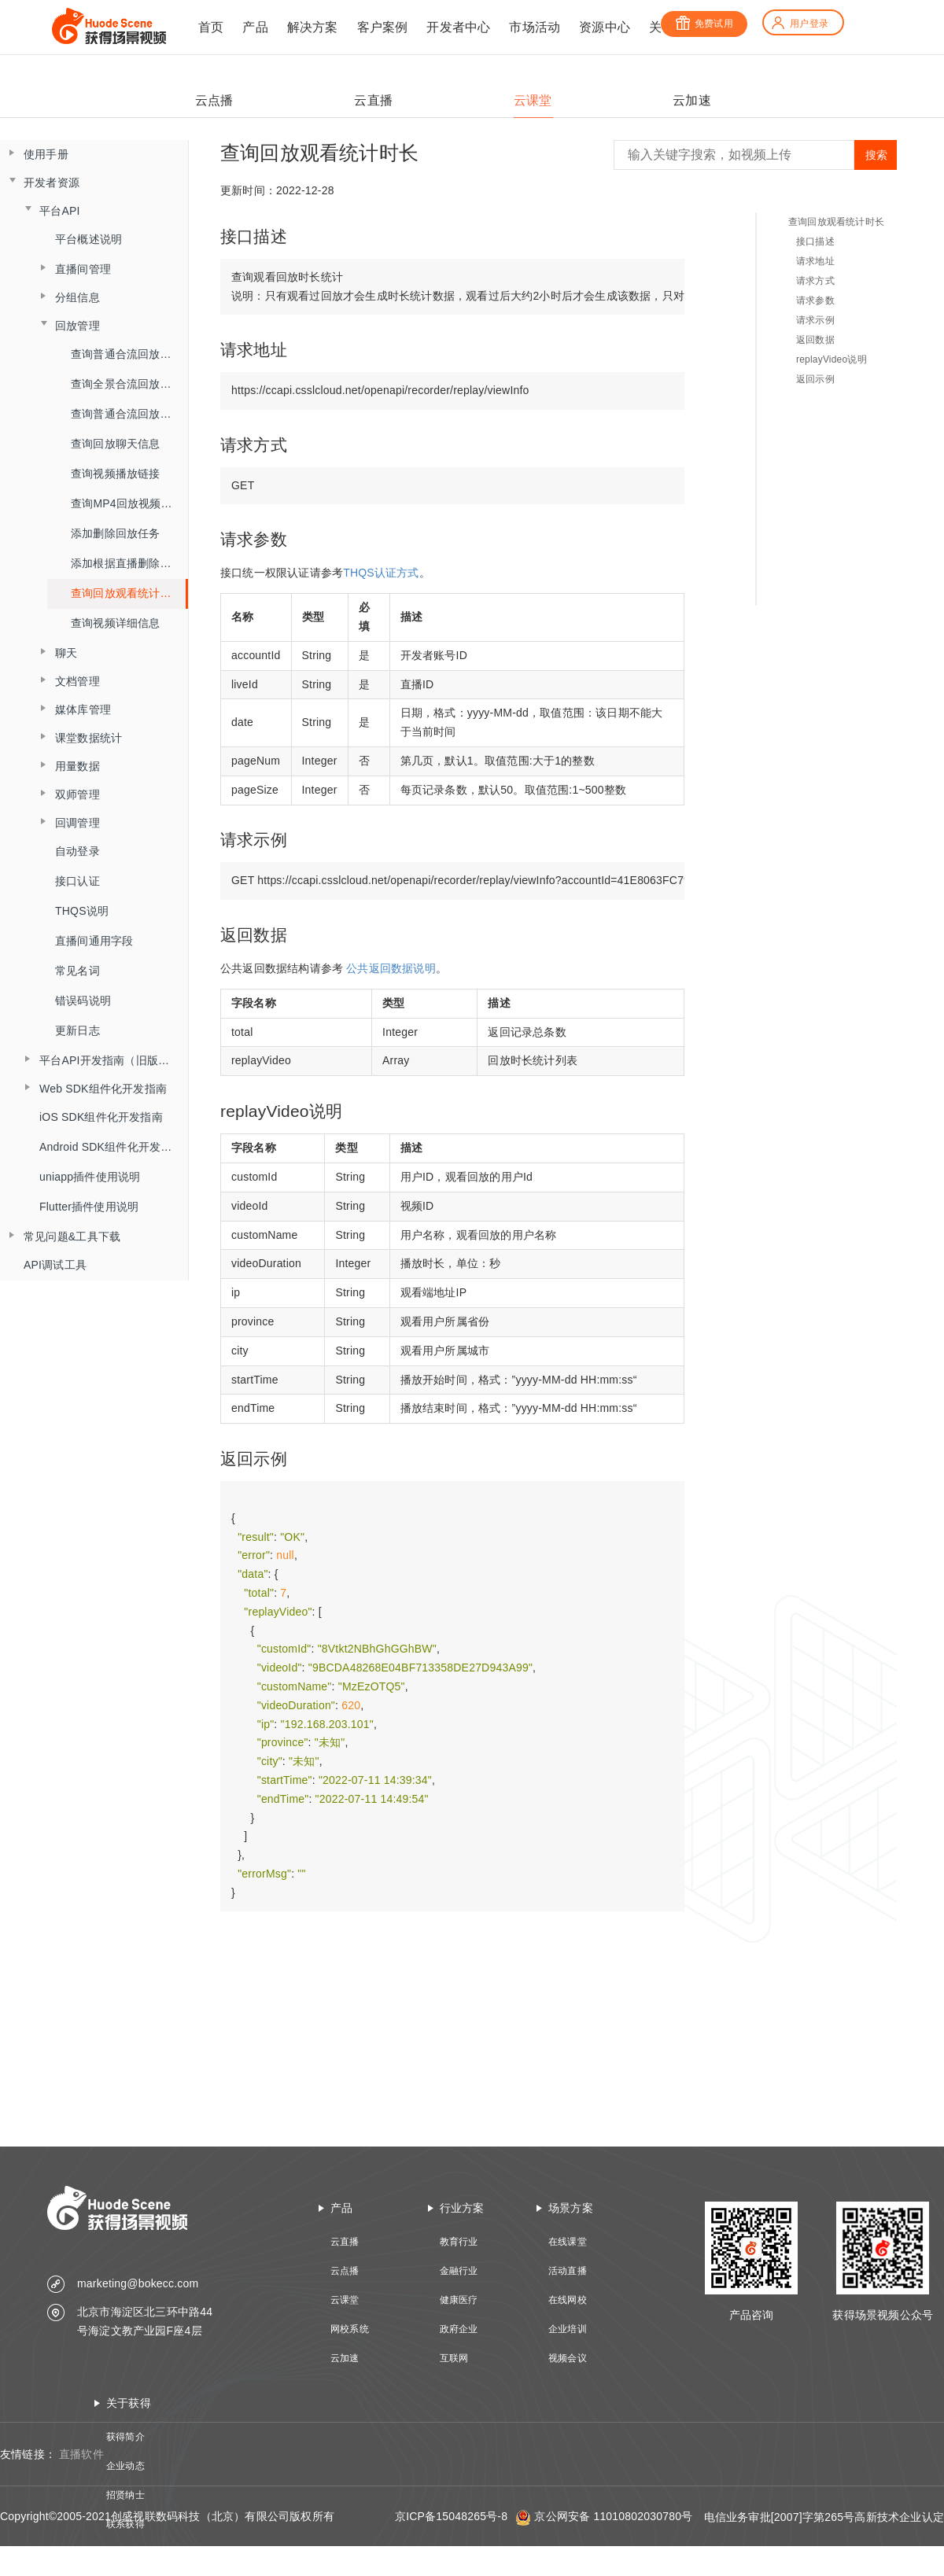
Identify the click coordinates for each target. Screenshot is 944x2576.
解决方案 (312, 27)
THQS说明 (82, 911)
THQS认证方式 (381, 572)
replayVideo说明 (831, 359)
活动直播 (567, 2270)
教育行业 (459, 2241)
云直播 (345, 2241)
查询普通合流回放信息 (127, 413)
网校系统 (349, 2329)
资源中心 (604, 27)
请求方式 (815, 280)
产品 (254, 27)
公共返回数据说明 (391, 968)
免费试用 (704, 23)
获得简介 (125, 2436)
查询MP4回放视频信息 (127, 503)
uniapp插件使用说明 (89, 1176)
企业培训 (567, 2329)
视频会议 (567, 2358)
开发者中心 (458, 27)
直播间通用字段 (94, 940)
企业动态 (125, 2465)
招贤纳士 (125, 2494)
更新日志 (77, 1030)
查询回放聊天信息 (115, 443)
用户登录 (799, 23)
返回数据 (815, 339)
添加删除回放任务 (115, 533)
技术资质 (125, 2553)
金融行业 (459, 2270)
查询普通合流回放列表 (127, 354)
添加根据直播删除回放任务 (129, 563)
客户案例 (382, 27)
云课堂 (345, 2299)
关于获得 (128, 2403)
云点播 (345, 2270)
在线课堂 (567, 2241)
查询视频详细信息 (115, 623)
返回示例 (815, 379)
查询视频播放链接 (115, 473)
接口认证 (77, 881)
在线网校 (567, 2299)
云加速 (345, 2358)
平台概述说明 (88, 239)
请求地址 (815, 261)
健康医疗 (459, 2299)
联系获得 (125, 2524)
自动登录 (77, 851)
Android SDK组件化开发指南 (111, 1147)
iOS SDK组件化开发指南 (101, 1117)
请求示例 (815, 320)
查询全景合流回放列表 (127, 384)
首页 (210, 27)
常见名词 (77, 970)
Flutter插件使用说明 (88, 1206)
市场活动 (534, 27)
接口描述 (815, 241)
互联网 (454, 2358)
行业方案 (462, 2208)
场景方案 (570, 2208)
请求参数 (815, 300)
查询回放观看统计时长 (127, 593)
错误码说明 (83, 1000)
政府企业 (459, 2329)
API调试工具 (55, 1265)
